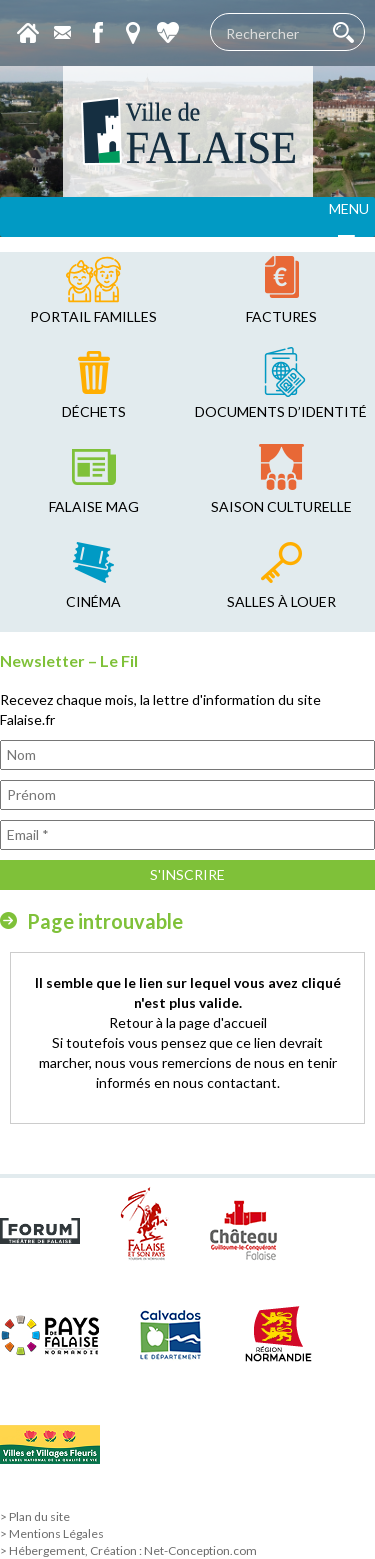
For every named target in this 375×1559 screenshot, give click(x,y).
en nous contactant (215, 1082)
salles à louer (281, 601)
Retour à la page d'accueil (188, 1022)
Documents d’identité (281, 411)
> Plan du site (35, 1516)
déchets (94, 411)
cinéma (93, 601)
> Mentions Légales (52, 1533)
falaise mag (94, 506)
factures (281, 316)
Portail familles (93, 316)
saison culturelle (281, 506)
